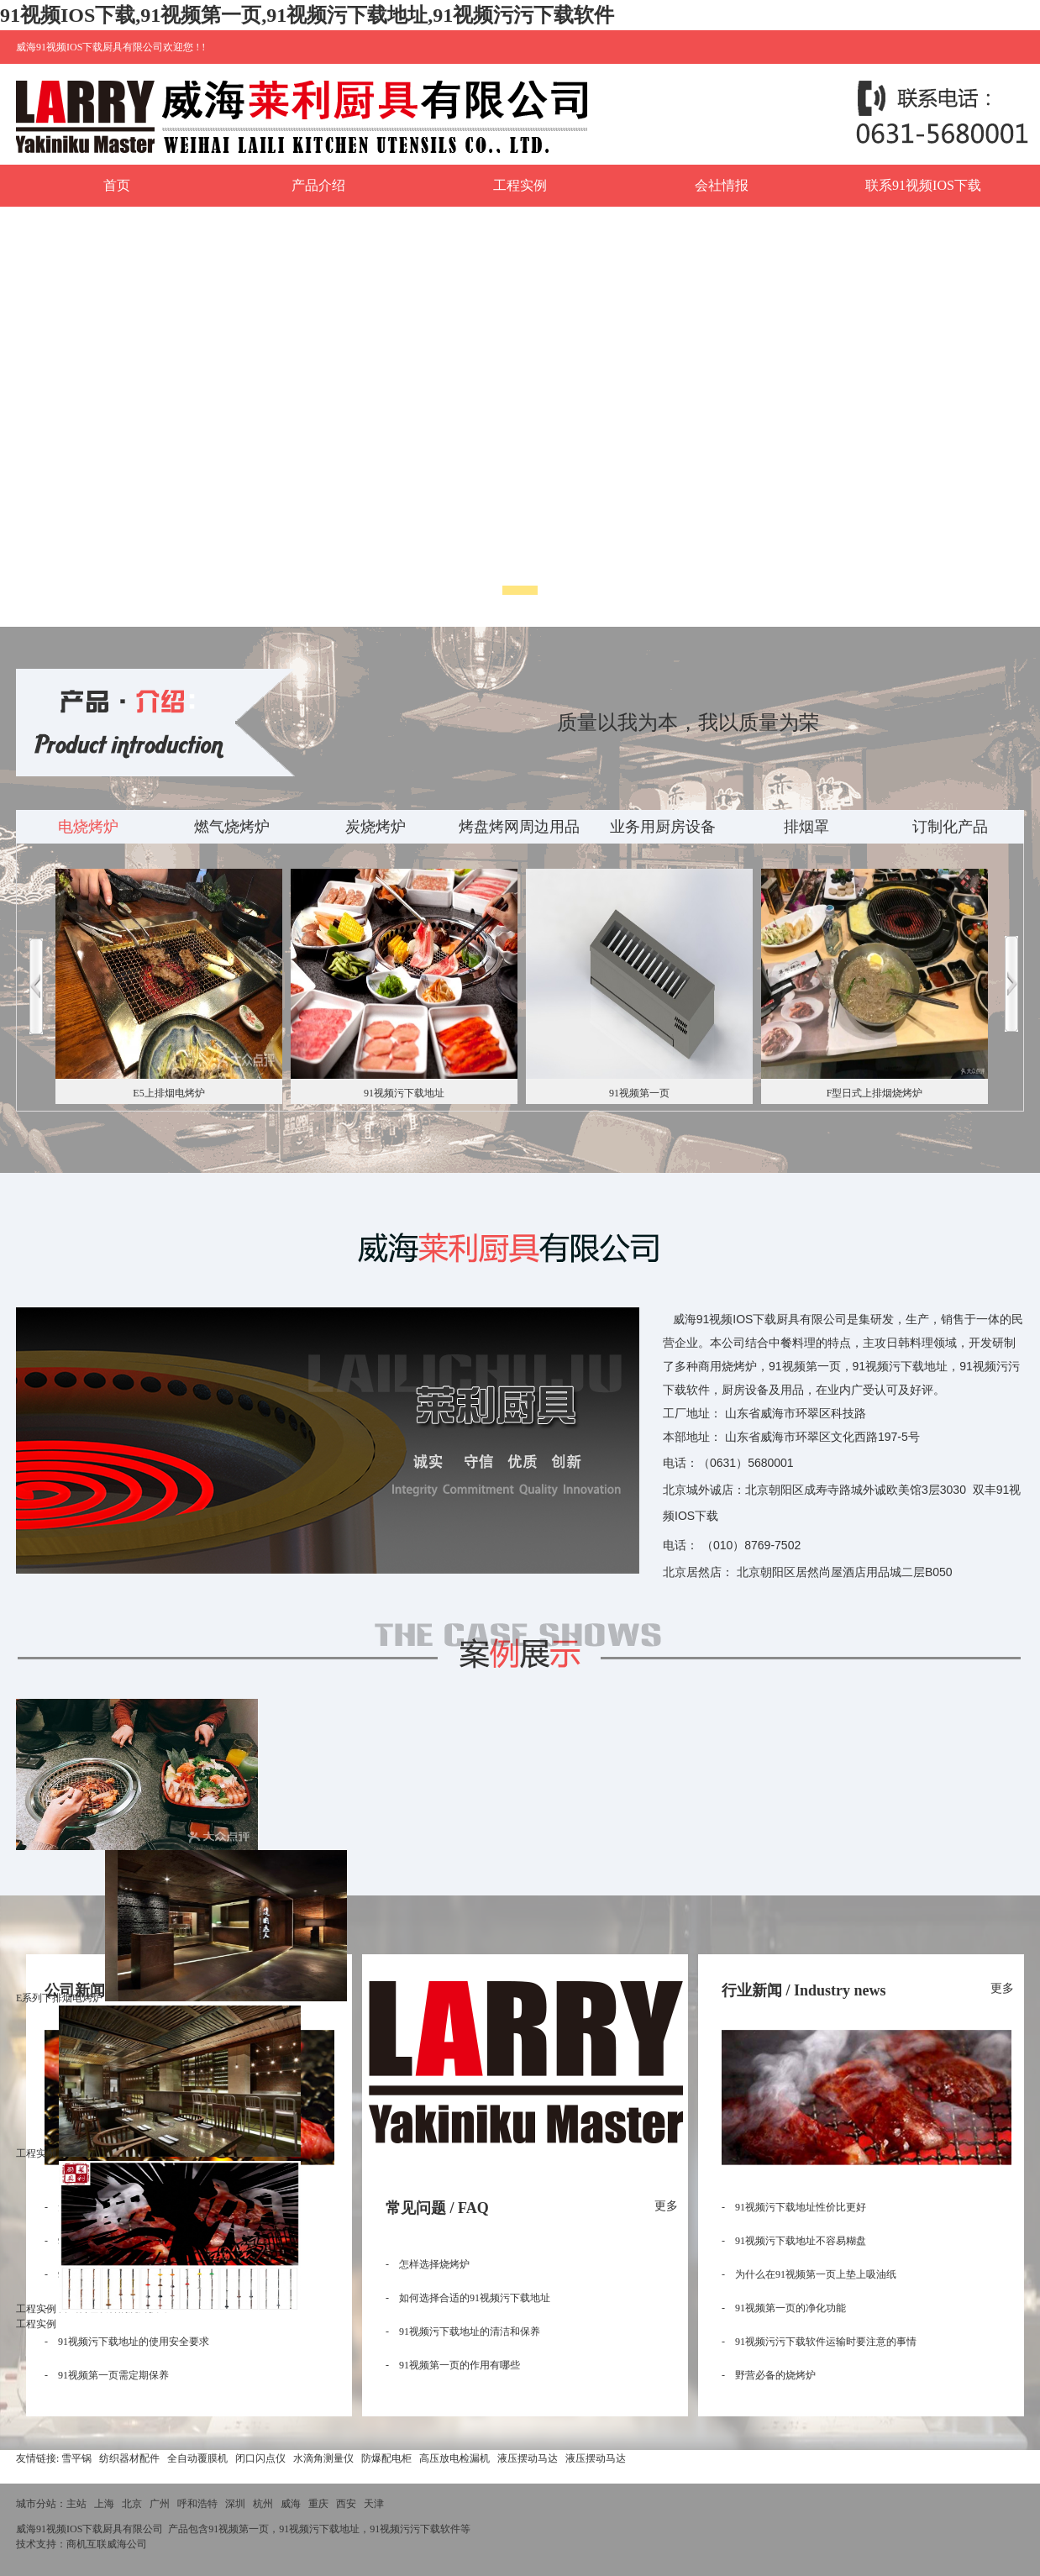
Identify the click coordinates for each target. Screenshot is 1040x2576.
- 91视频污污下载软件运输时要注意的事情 (819, 2341)
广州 (160, 2504)
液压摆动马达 (527, 2458)
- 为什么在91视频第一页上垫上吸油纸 (809, 2274)
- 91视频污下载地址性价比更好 (794, 2207)
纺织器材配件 (129, 2458)
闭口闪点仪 (260, 2458)
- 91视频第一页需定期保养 (107, 2375)
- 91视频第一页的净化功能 (784, 2308)
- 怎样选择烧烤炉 (428, 2264)
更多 (666, 2206)
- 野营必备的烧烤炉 (769, 2375)
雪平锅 (76, 2458)
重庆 (318, 2504)
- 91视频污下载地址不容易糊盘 (794, 2241)
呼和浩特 (197, 2504)
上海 (104, 2504)
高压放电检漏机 (454, 2458)
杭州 (263, 2504)
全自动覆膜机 (197, 2458)
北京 (132, 2504)
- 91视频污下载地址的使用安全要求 (127, 2341)
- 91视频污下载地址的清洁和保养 (463, 2331)
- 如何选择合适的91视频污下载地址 (468, 2298)
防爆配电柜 (386, 2458)
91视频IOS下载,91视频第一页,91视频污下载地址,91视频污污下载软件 (307, 15)
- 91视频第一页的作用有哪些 (453, 2365)
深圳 (235, 2504)
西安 (346, 2504)
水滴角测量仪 (323, 2458)
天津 (374, 2504)
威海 (291, 2504)
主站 (76, 2504)
